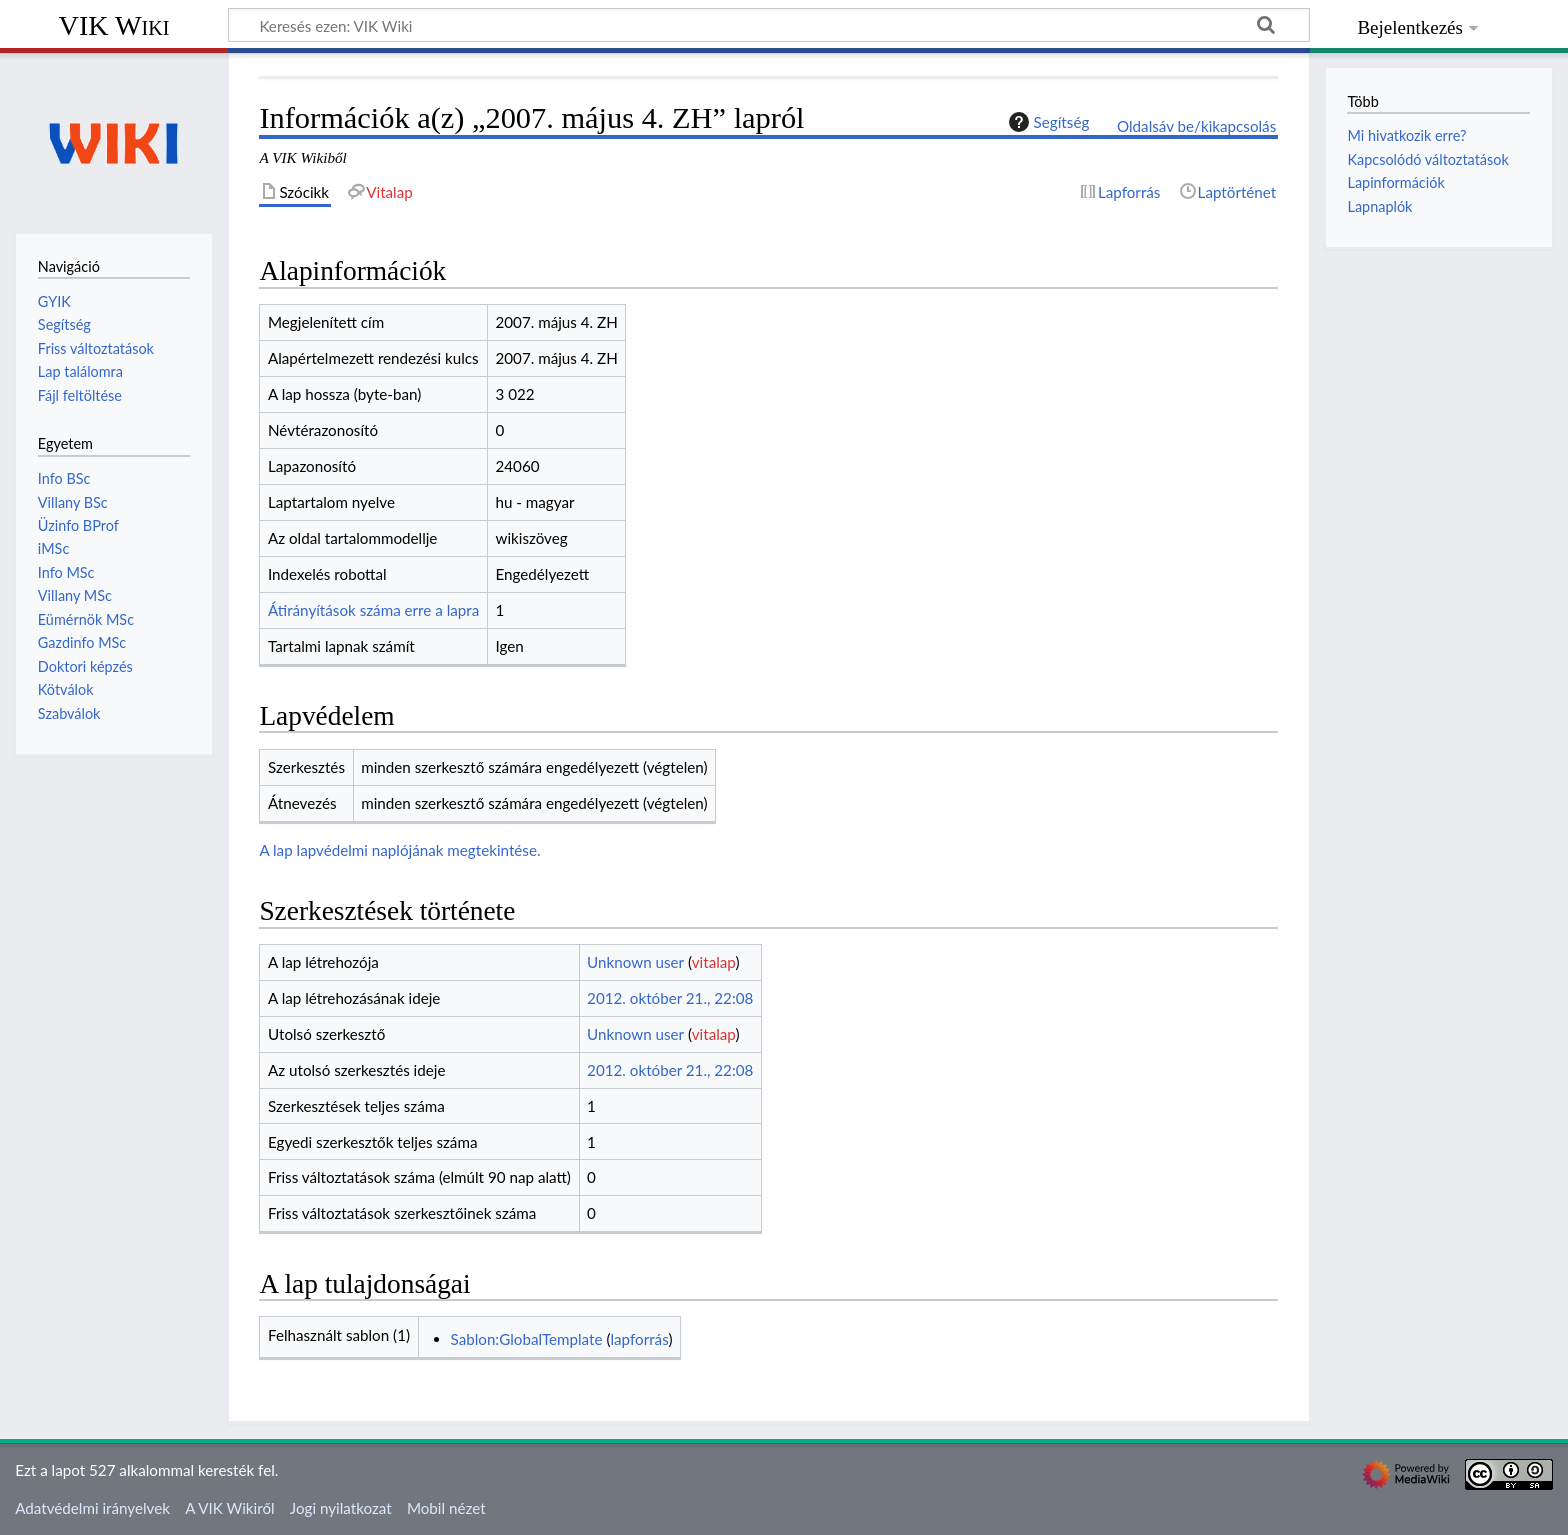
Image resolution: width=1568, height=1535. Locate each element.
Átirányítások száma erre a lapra (373, 610)
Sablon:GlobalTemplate (527, 1339)
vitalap (714, 962)
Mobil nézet (446, 1508)
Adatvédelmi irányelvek (92, 1508)
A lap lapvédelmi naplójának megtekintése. (399, 850)
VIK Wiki (114, 25)
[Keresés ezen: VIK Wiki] (769, 25)
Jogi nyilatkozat (341, 1508)
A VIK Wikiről (229, 1508)
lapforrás (639, 1339)
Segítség (1047, 122)
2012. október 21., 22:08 (670, 998)
